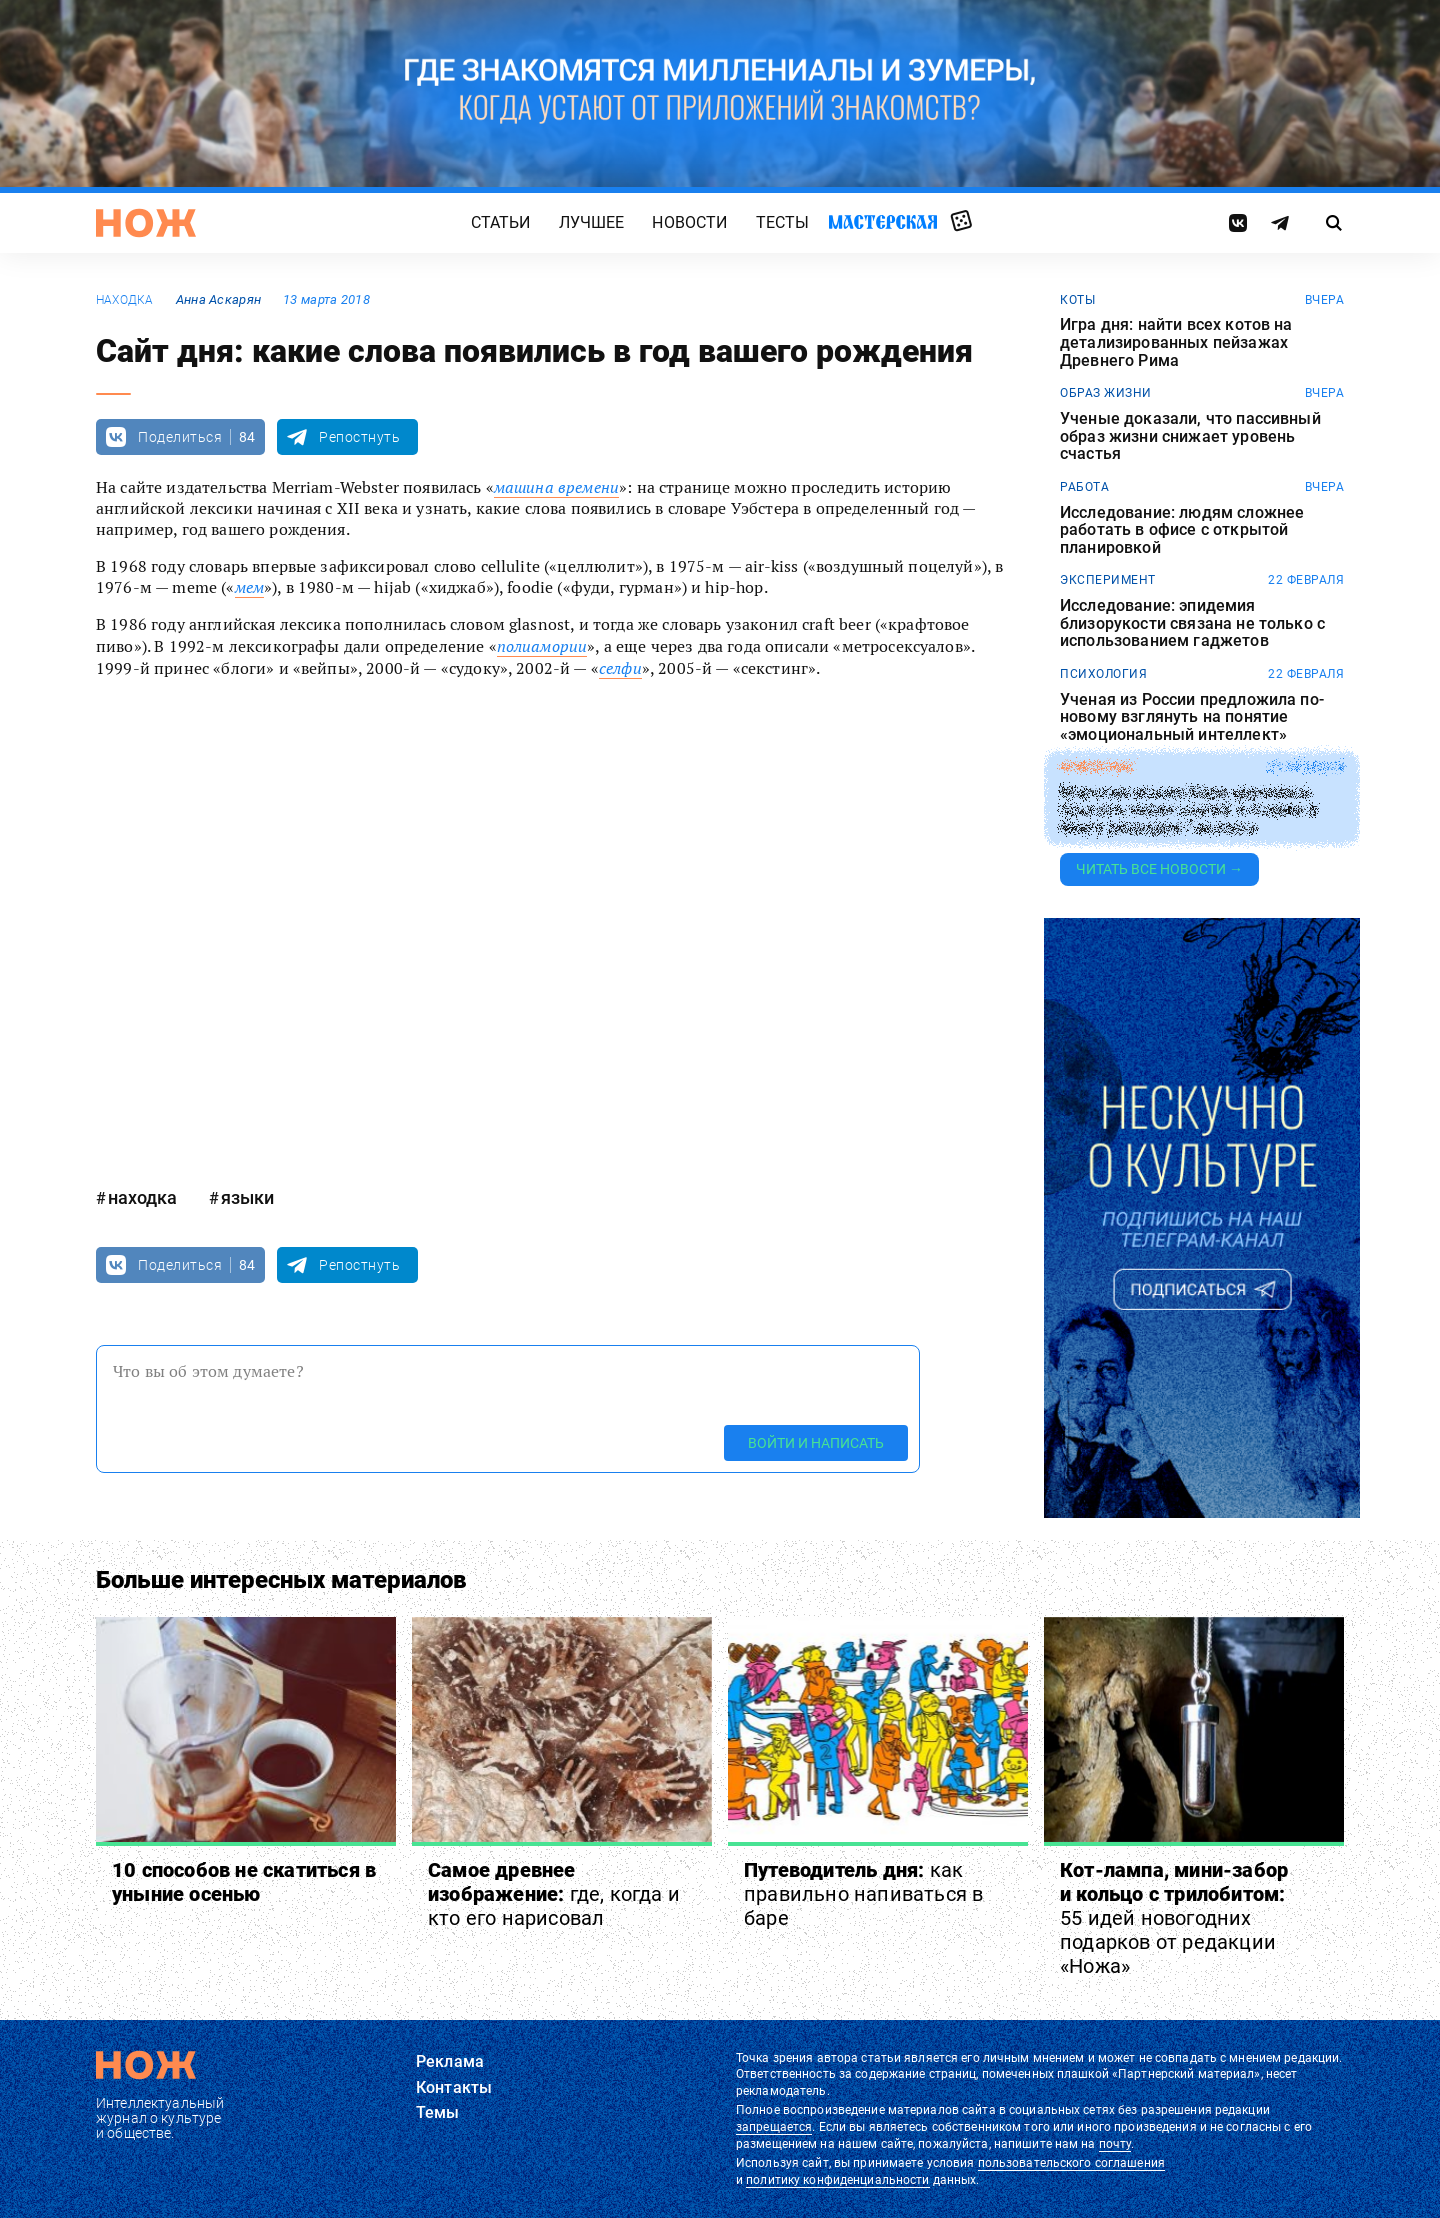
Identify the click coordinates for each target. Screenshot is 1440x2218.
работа (1084, 487)
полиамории (542, 646)
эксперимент (1108, 580)
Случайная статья (961, 222)
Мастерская (883, 221)
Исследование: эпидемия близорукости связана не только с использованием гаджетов (1192, 623)
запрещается (774, 2127)
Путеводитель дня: (863, 1894)
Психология (1103, 674)
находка (125, 300)
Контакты (454, 2087)
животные (1097, 767)
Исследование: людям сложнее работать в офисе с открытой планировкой (1182, 530)
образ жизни (1106, 393)
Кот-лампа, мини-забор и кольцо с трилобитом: (1174, 1918)
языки (247, 1197)
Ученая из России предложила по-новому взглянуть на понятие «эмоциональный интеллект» (1192, 717)
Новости (689, 222)
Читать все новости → (1159, 869)
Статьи (501, 222)
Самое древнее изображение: (554, 1894)
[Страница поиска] (1334, 223)
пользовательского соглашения (1071, 2163)
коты (1077, 300)
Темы (438, 2112)
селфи (620, 668)
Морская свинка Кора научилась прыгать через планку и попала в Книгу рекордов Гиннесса (1189, 810)
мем (249, 587)
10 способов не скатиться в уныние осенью (244, 1882)
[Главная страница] (146, 223)
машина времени (556, 487)
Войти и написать (816, 1443)
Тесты (783, 222)
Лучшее (592, 222)
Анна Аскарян (218, 299)
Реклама (450, 2061)
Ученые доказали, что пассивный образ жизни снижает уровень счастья (1190, 436)
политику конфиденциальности (837, 2180)
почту (1115, 2144)
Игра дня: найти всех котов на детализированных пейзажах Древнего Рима (1176, 342)
